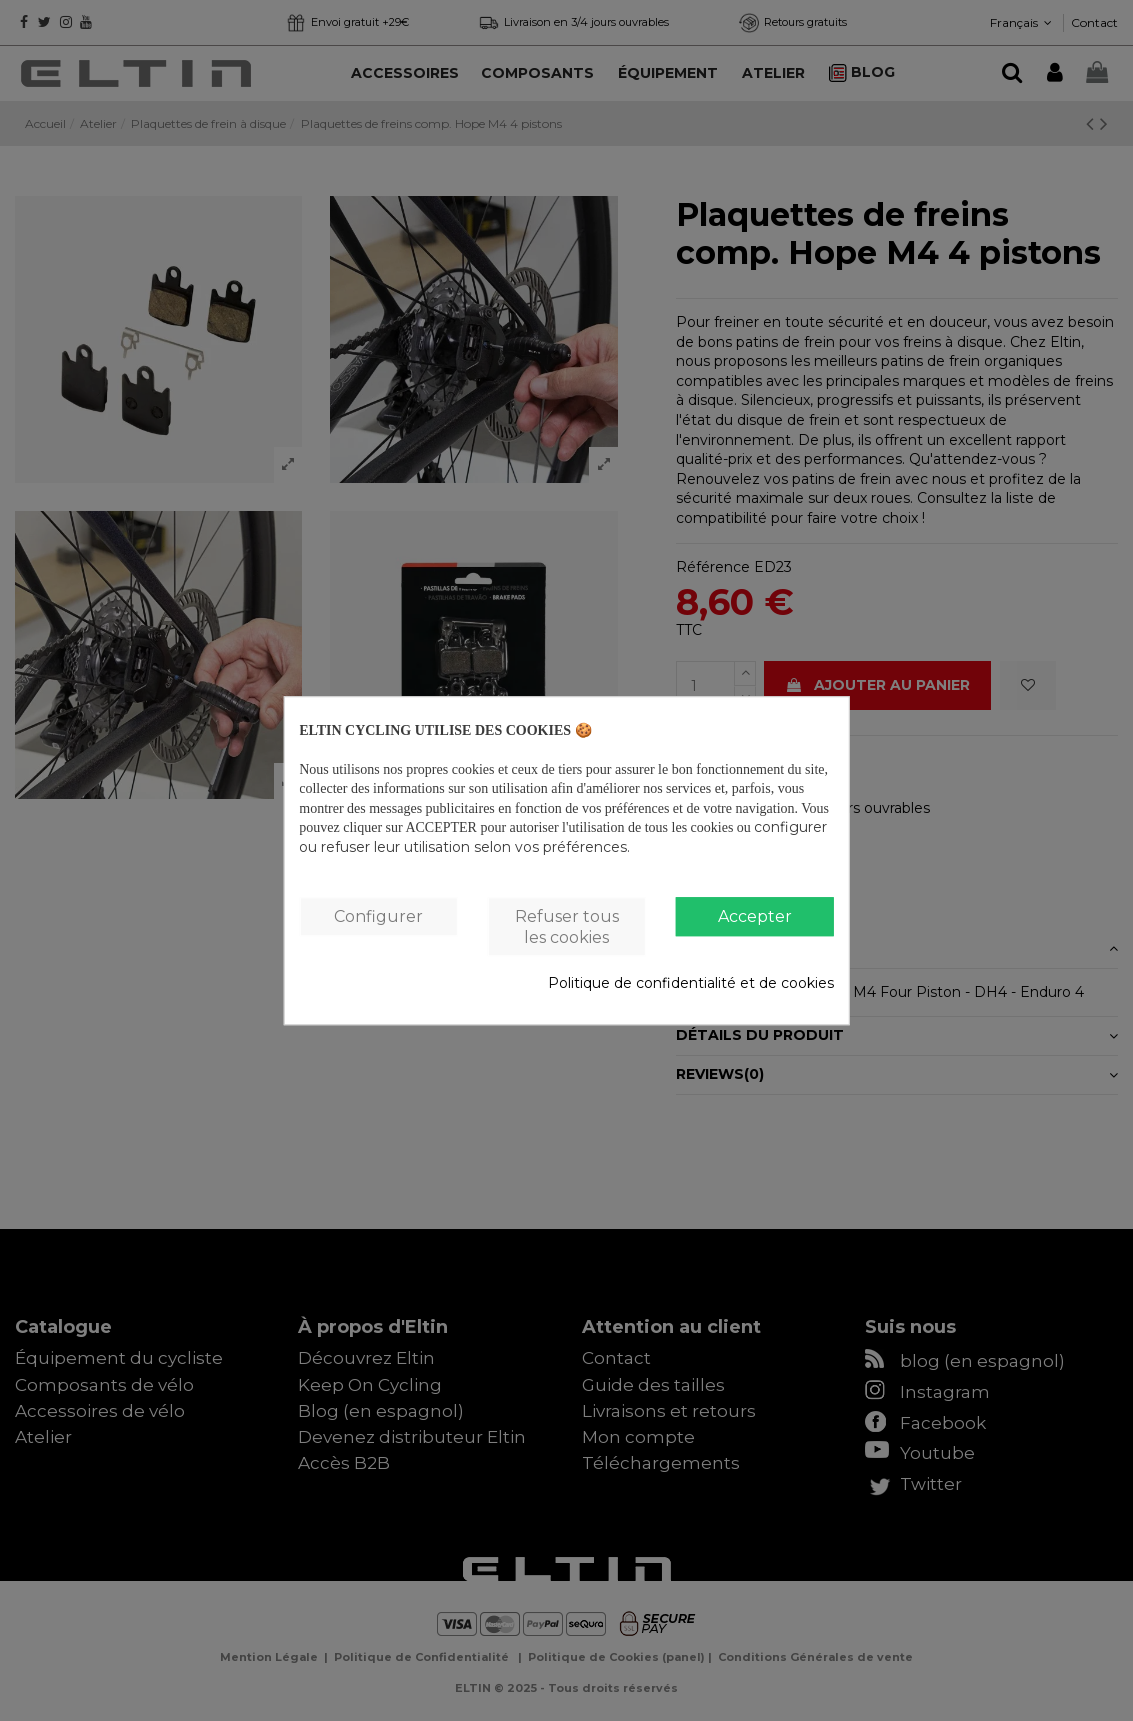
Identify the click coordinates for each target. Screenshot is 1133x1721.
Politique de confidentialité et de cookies (691, 984)
